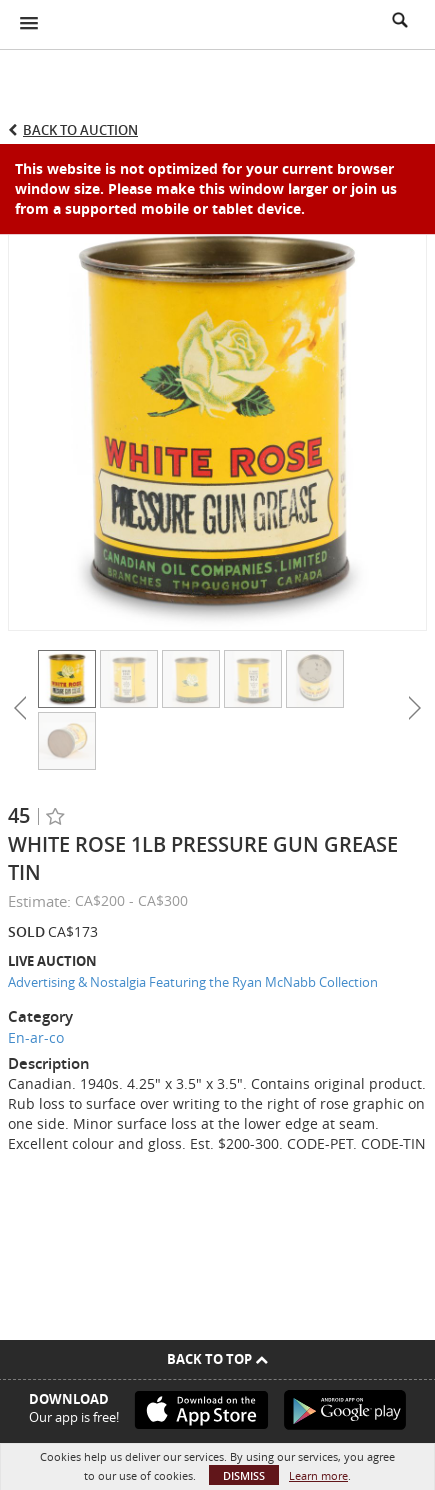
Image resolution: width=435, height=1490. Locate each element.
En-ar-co (36, 1037)
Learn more (318, 1475)
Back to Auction (80, 130)
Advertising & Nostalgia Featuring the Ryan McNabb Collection (193, 982)
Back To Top (217, 1359)
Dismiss (244, 1475)
